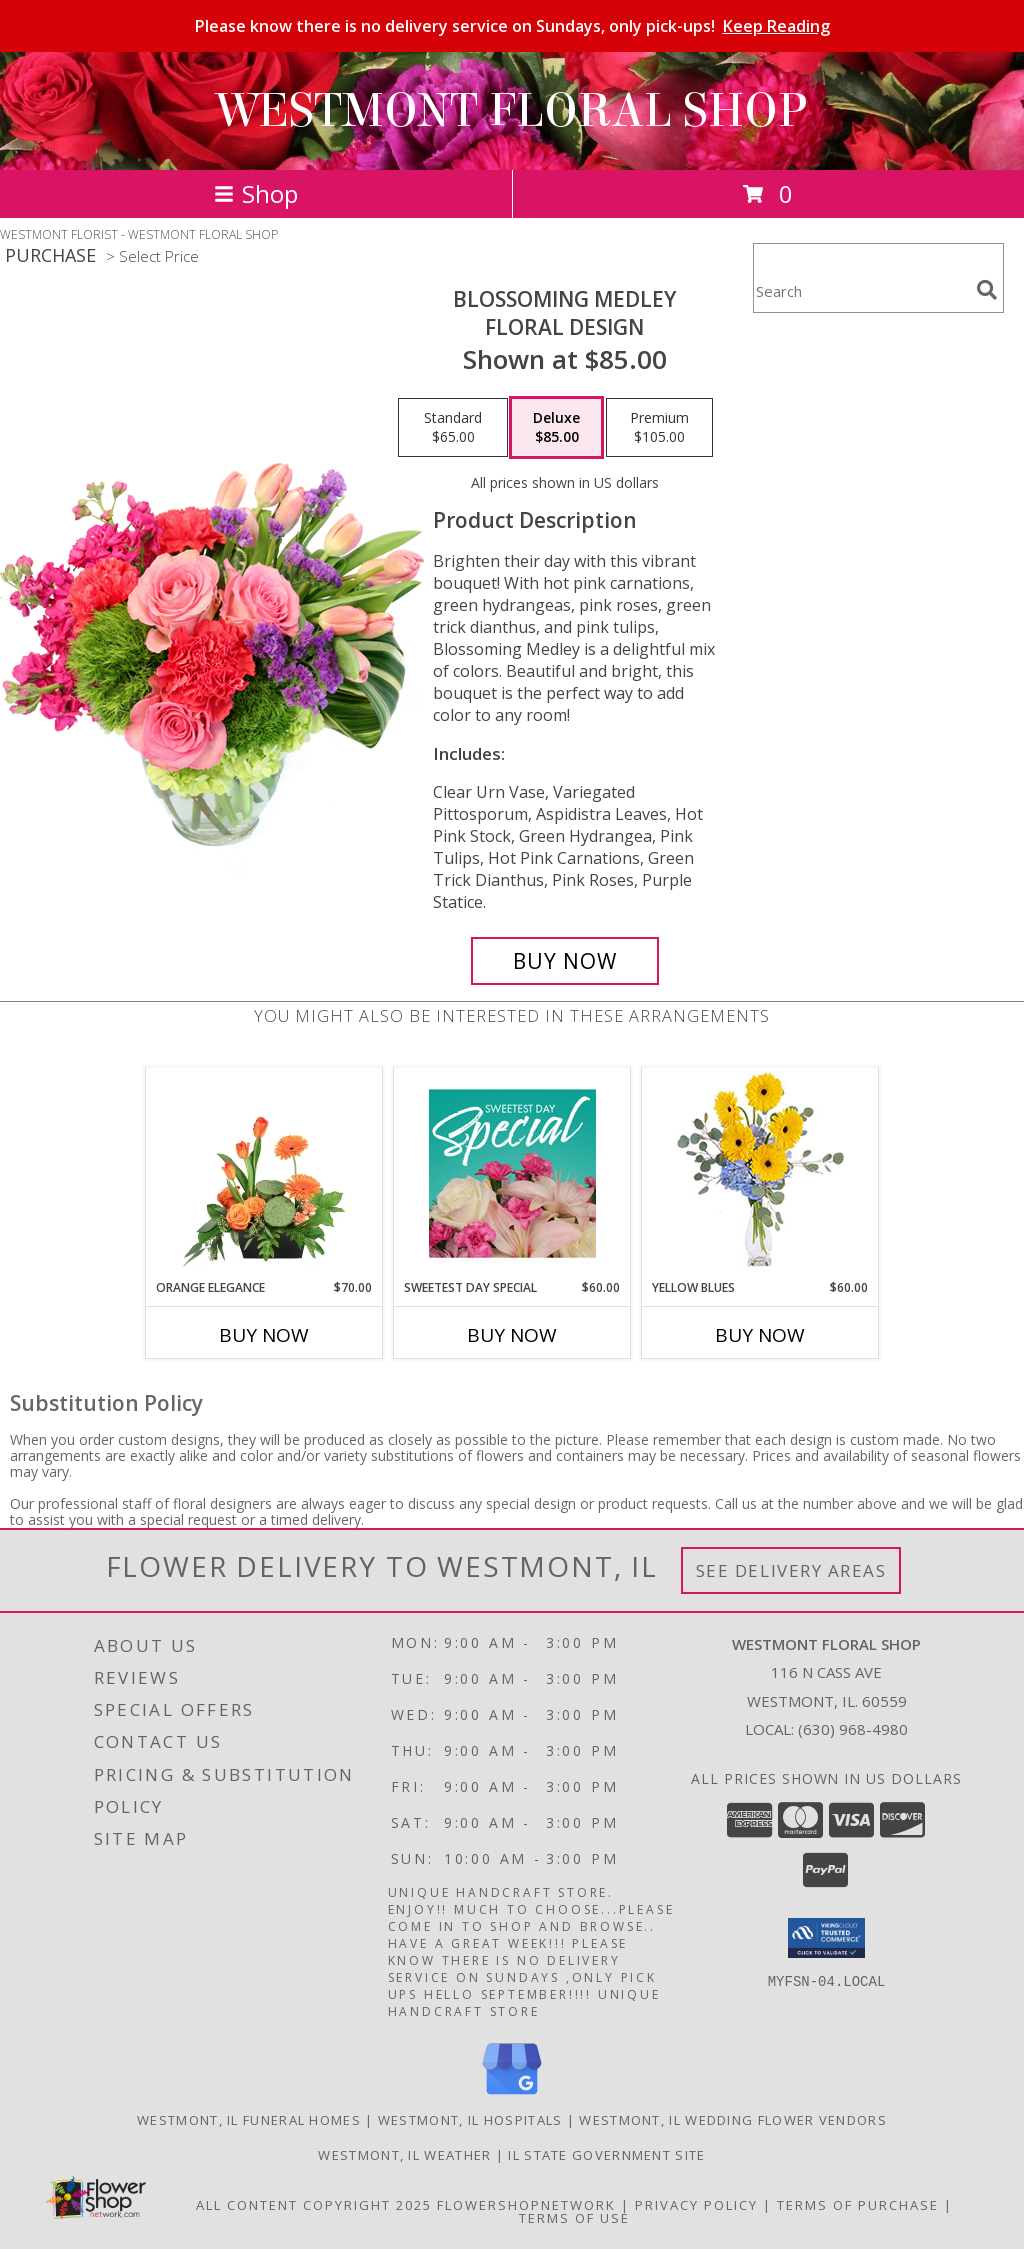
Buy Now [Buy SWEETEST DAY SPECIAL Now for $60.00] (512, 1335)
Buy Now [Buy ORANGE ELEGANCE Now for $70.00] (264, 1335)
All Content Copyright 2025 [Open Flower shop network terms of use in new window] (314, 2205)
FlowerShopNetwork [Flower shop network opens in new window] (526, 2205)
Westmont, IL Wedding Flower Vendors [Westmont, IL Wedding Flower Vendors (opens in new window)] (733, 2120)
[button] (826, 1938)
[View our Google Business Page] (512, 2095)
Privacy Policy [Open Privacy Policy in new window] (696, 2205)
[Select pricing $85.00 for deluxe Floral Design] (556, 428)
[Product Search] (861, 290)
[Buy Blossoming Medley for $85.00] (565, 961)
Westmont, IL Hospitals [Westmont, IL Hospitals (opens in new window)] (470, 2120)
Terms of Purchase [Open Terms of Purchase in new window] (858, 2205)
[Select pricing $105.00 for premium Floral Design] (659, 428)
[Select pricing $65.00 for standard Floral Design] (453, 428)
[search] (987, 290)
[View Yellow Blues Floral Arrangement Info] (760, 1173)
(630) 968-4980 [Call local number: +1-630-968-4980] (853, 1729)
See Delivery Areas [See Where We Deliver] (791, 1570)
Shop (256, 193)
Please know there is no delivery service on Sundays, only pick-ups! (512, 26)
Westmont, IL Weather (404, 2155)
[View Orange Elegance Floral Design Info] (264, 1173)
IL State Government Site (606, 2155)
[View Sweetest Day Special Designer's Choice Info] (512, 1173)
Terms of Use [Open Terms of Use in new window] (574, 2218)
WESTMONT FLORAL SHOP (512, 111)
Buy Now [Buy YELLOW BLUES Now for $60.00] (760, 1335)
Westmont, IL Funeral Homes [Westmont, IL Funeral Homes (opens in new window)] (249, 2120)
